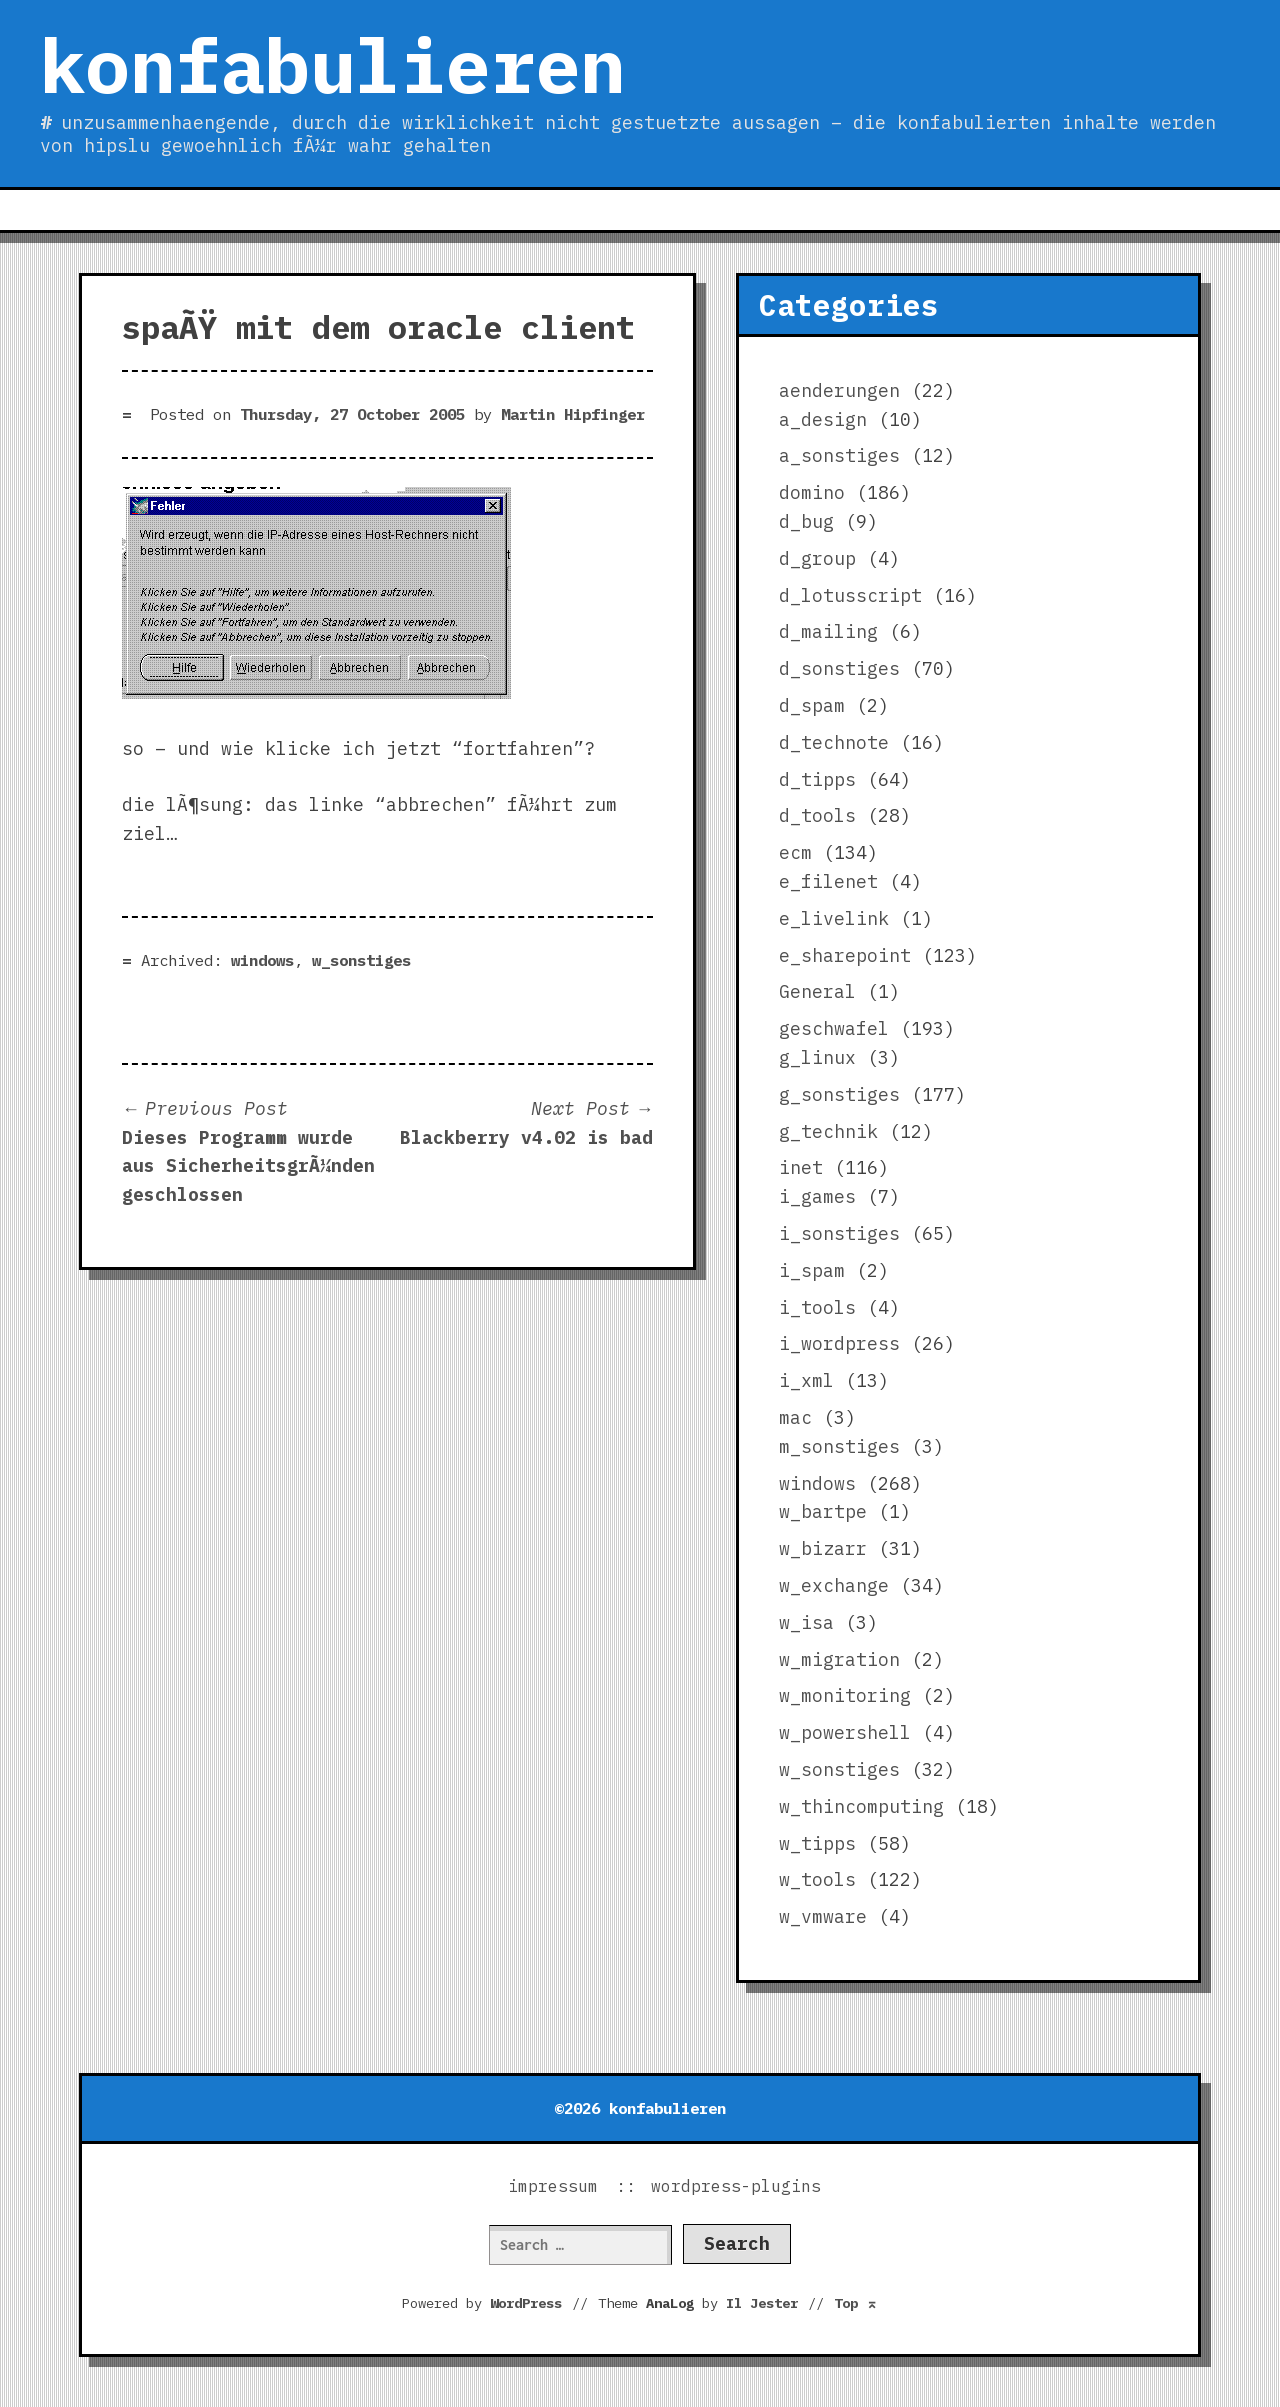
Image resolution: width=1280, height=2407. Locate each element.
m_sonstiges (839, 1446)
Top (856, 2303)
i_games (817, 1196)
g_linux (817, 1057)
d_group (817, 558)
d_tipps (817, 779)
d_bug (806, 521)
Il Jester (762, 2303)
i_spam (812, 1270)
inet (801, 1167)
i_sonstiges (839, 1233)
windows (262, 960)
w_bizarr (823, 1548)
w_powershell (845, 1732)
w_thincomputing (861, 1806)
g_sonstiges (839, 1094)
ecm (795, 852)
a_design (823, 419)
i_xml (806, 1380)
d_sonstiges (839, 668)
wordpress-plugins (736, 2186)
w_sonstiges (361, 960)
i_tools (817, 1307)
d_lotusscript (850, 595)
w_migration (839, 1659)
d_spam (812, 705)
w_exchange (834, 1585)
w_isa (806, 1622)
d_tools (817, 815)
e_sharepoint (845, 955)
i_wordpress (839, 1343)
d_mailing (828, 631)
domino (812, 492)
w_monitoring (845, 1695)
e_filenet (828, 881)
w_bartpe (823, 1511)
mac (795, 1417)
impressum (553, 2186)
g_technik (828, 1131)
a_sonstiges (839, 455)
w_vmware (823, 1916)
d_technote (834, 742)
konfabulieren (332, 65)
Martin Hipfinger (573, 414)
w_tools (817, 1879)
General (817, 991)
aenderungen (839, 390)
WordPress (526, 2303)
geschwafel (834, 1028)
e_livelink (834, 918)
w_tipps (817, 1843)
